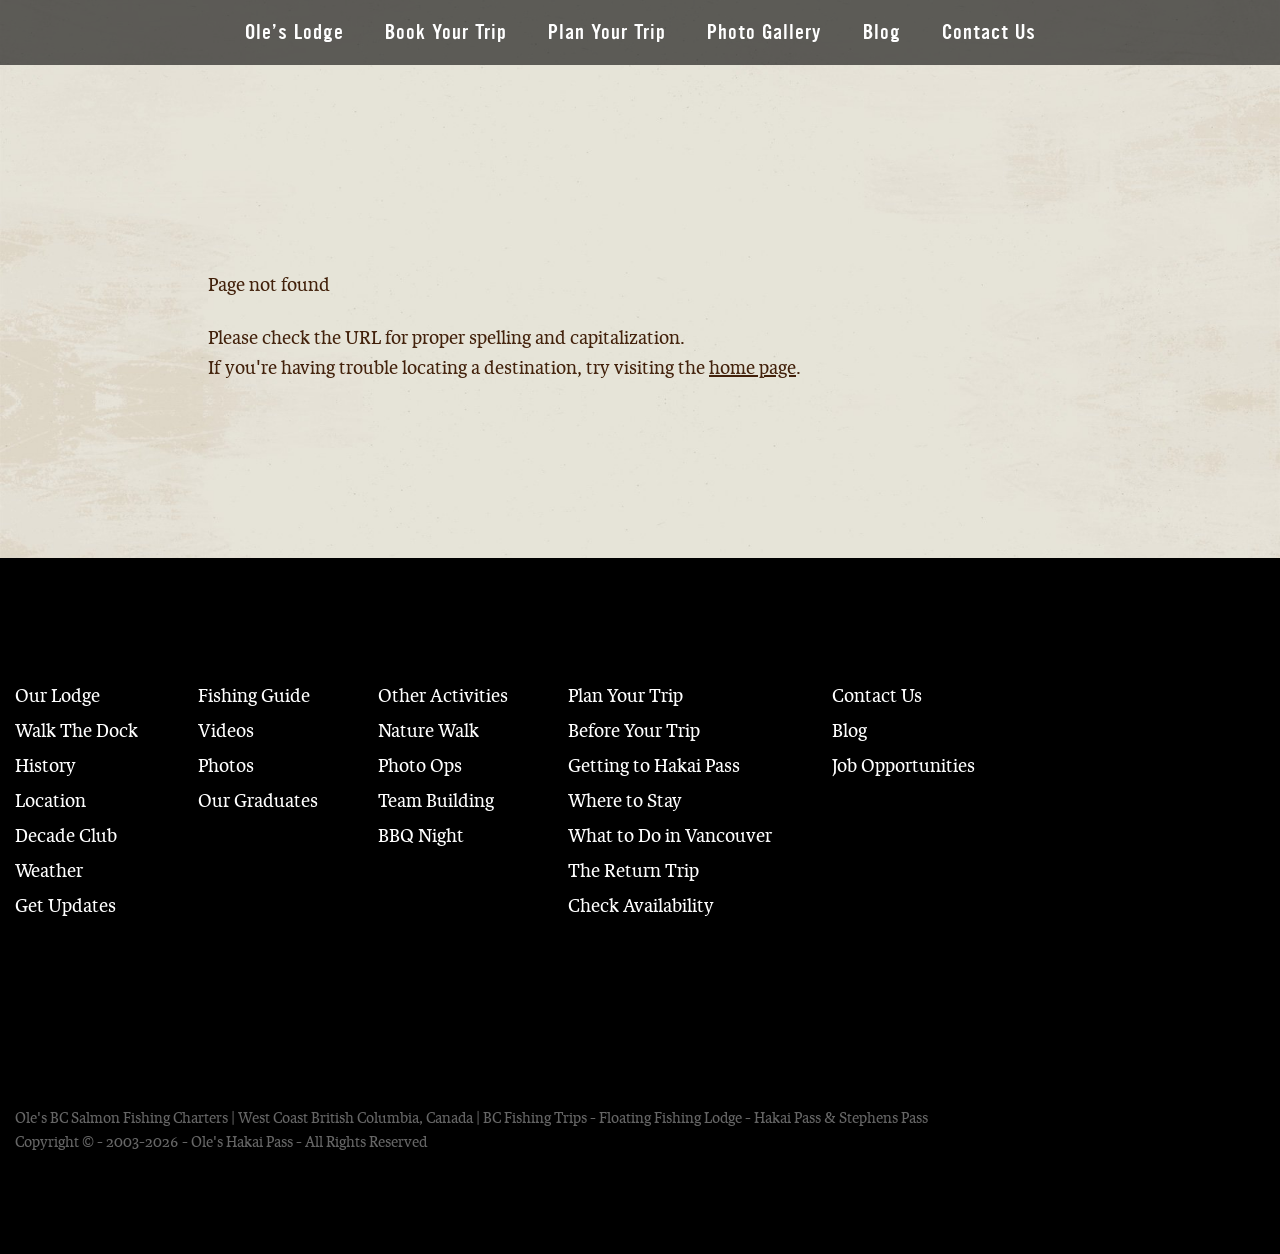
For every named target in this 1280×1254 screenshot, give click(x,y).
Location (50, 801)
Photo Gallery (764, 32)
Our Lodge (57, 696)
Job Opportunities (903, 766)
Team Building (436, 801)
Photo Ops (420, 766)
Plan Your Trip (607, 32)
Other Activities (443, 696)
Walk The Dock (76, 731)
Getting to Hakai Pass (654, 766)
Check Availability (641, 906)
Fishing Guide (254, 696)
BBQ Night (421, 836)
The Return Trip (633, 871)
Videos (226, 731)
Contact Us (989, 32)
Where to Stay (625, 801)
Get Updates (65, 906)
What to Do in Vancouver (670, 836)
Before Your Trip (634, 731)
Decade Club (66, 836)
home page (752, 368)
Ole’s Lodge (294, 32)
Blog (882, 32)
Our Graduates (258, 801)
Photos (226, 766)
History (45, 766)
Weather (49, 871)
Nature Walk (428, 731)
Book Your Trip (446, 32)
